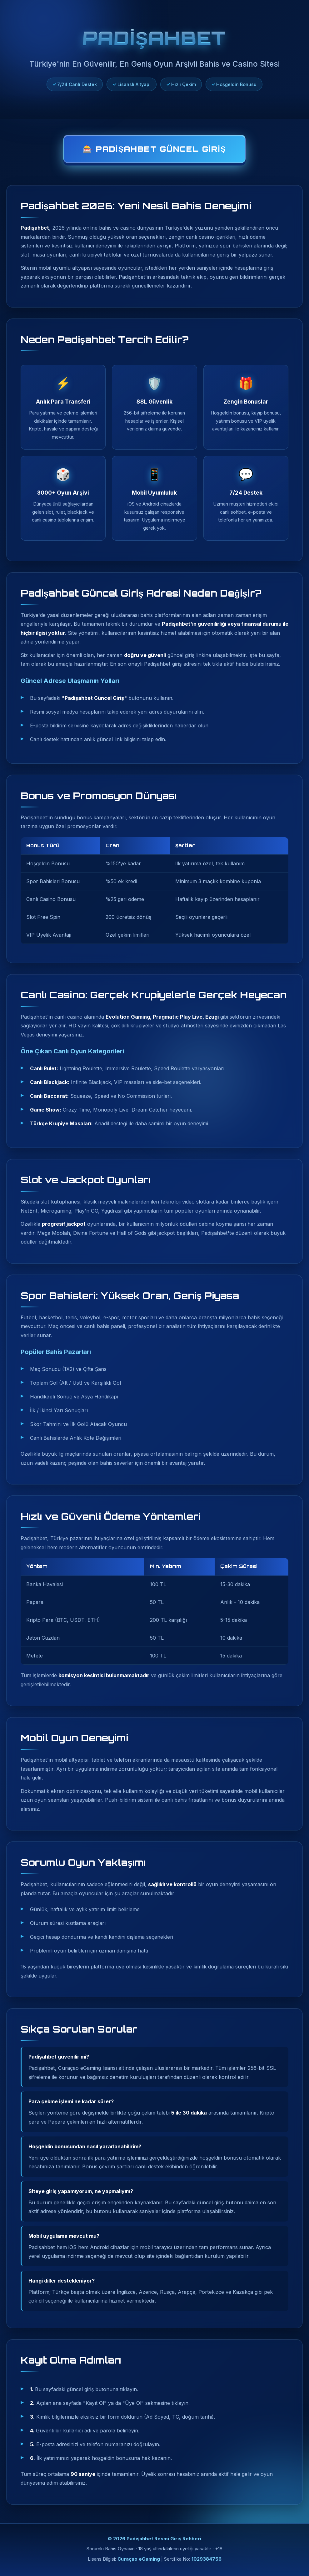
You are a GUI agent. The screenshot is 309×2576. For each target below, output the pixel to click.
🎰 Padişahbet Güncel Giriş (154, 149)
